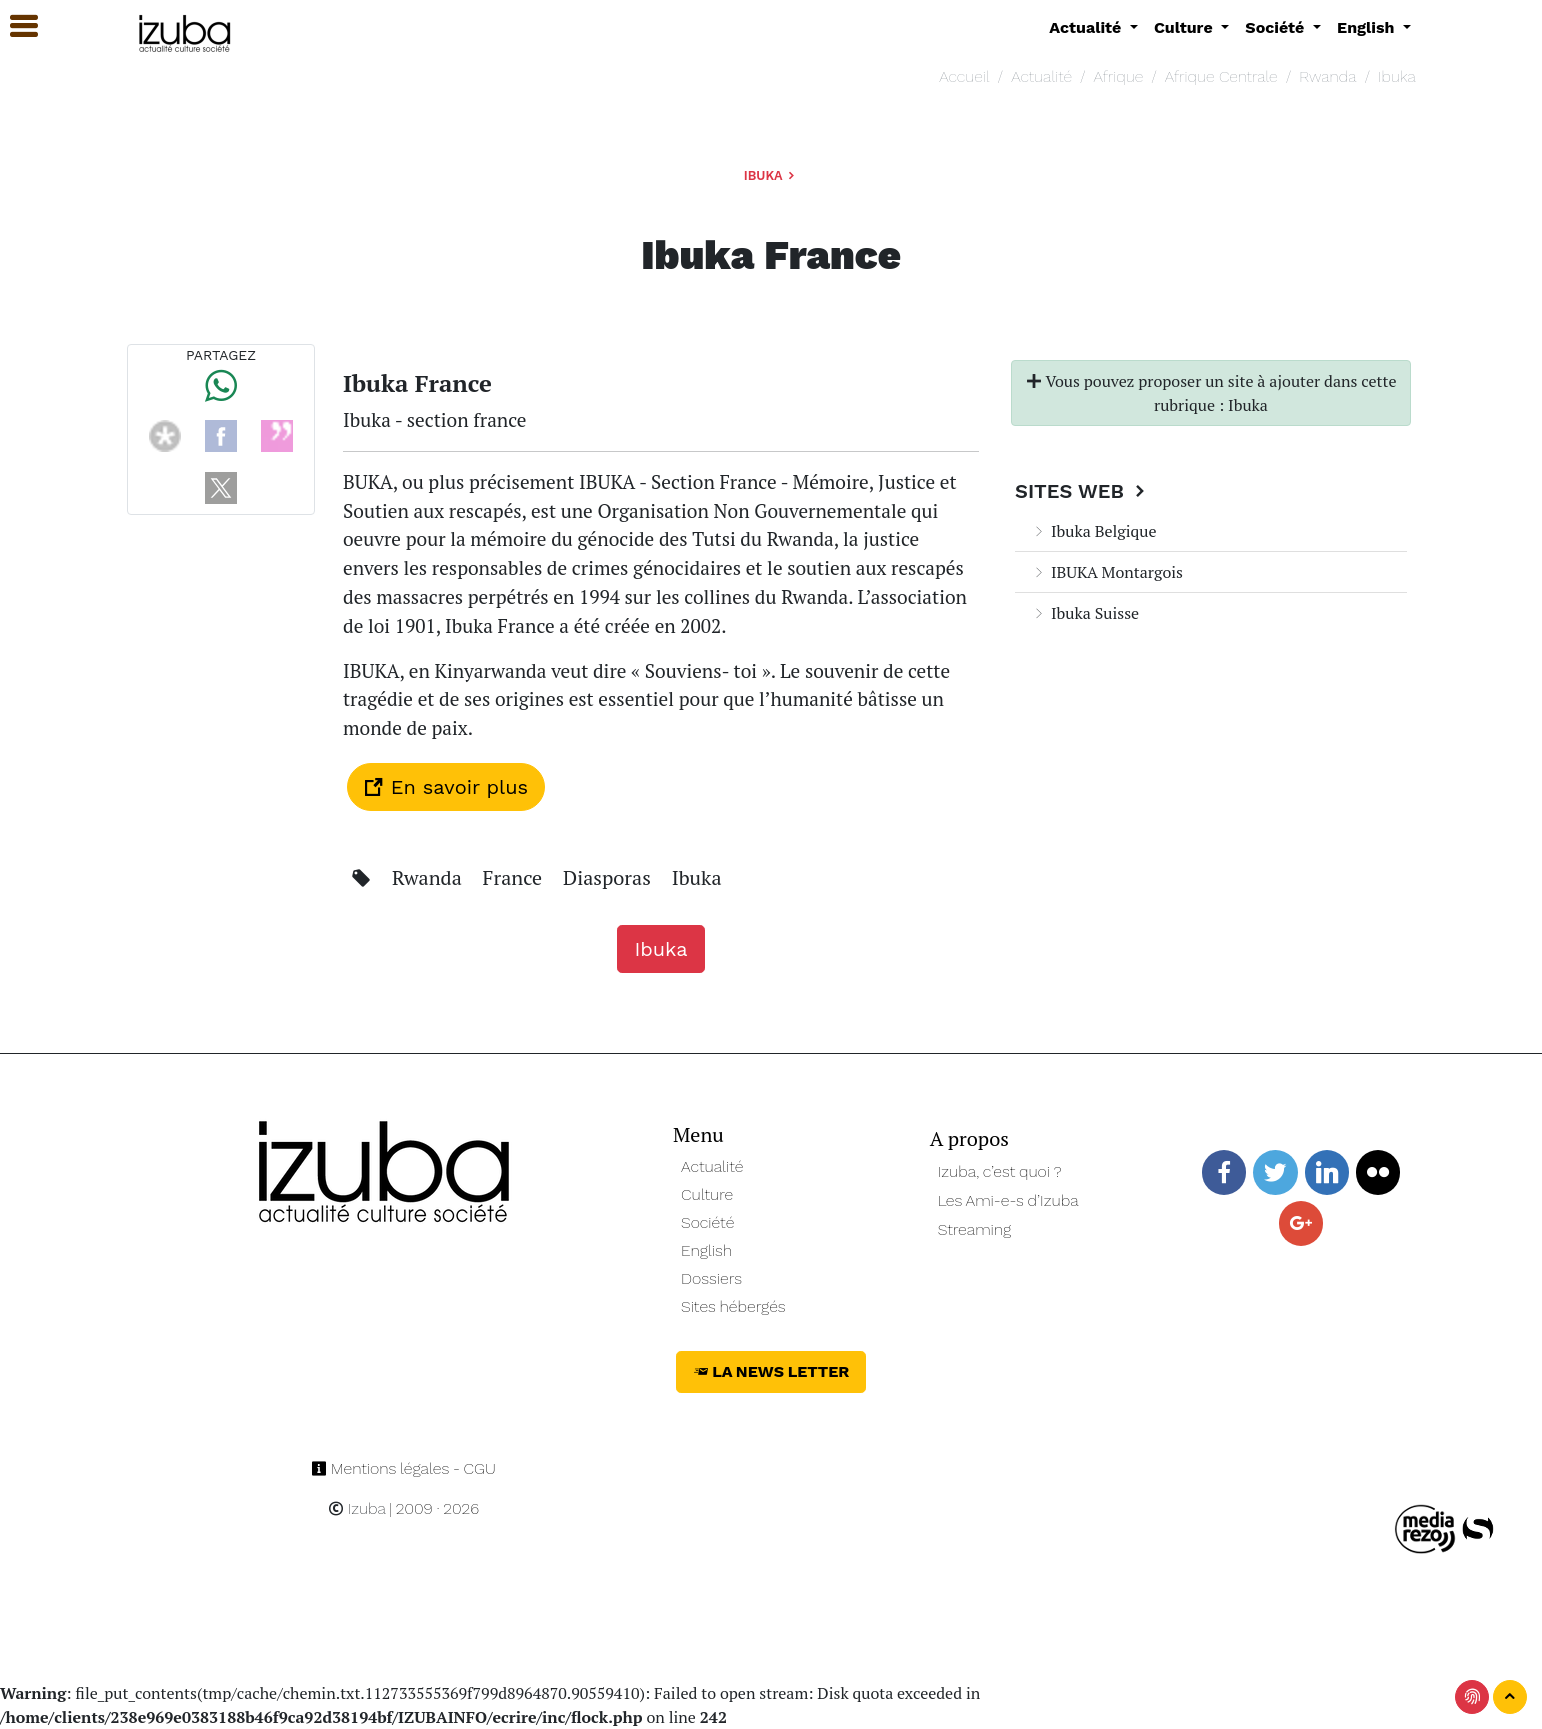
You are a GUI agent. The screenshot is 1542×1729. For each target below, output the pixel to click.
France (515, 877)
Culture (707, 1194)
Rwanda (1327, 76)
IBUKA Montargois (1107, 572)
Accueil (964, 76)
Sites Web (1082, 491)
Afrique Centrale (1221, 76)
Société (707, 1222)
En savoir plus (446, 787)
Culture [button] (1185, 27)
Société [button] (1277, 27)
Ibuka (1397, 76)
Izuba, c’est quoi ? (1000, 1171)
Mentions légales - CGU (403, 1468)
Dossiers (711, 1278)
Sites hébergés (733, 1306)
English (706, 1250)
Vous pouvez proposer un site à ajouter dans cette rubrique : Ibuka (1211, 393)
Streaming (975, 1229)
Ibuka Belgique (1094, 531)
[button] (15, 26)
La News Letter (771, 1371)
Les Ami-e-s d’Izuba (1008, 1200)
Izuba (357, 1508)
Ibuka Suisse (1085, 613)
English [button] (1368, 27)
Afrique (1119, 76)
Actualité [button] (1087, 27)
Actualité (1041, 76)
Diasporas (609, 877)
